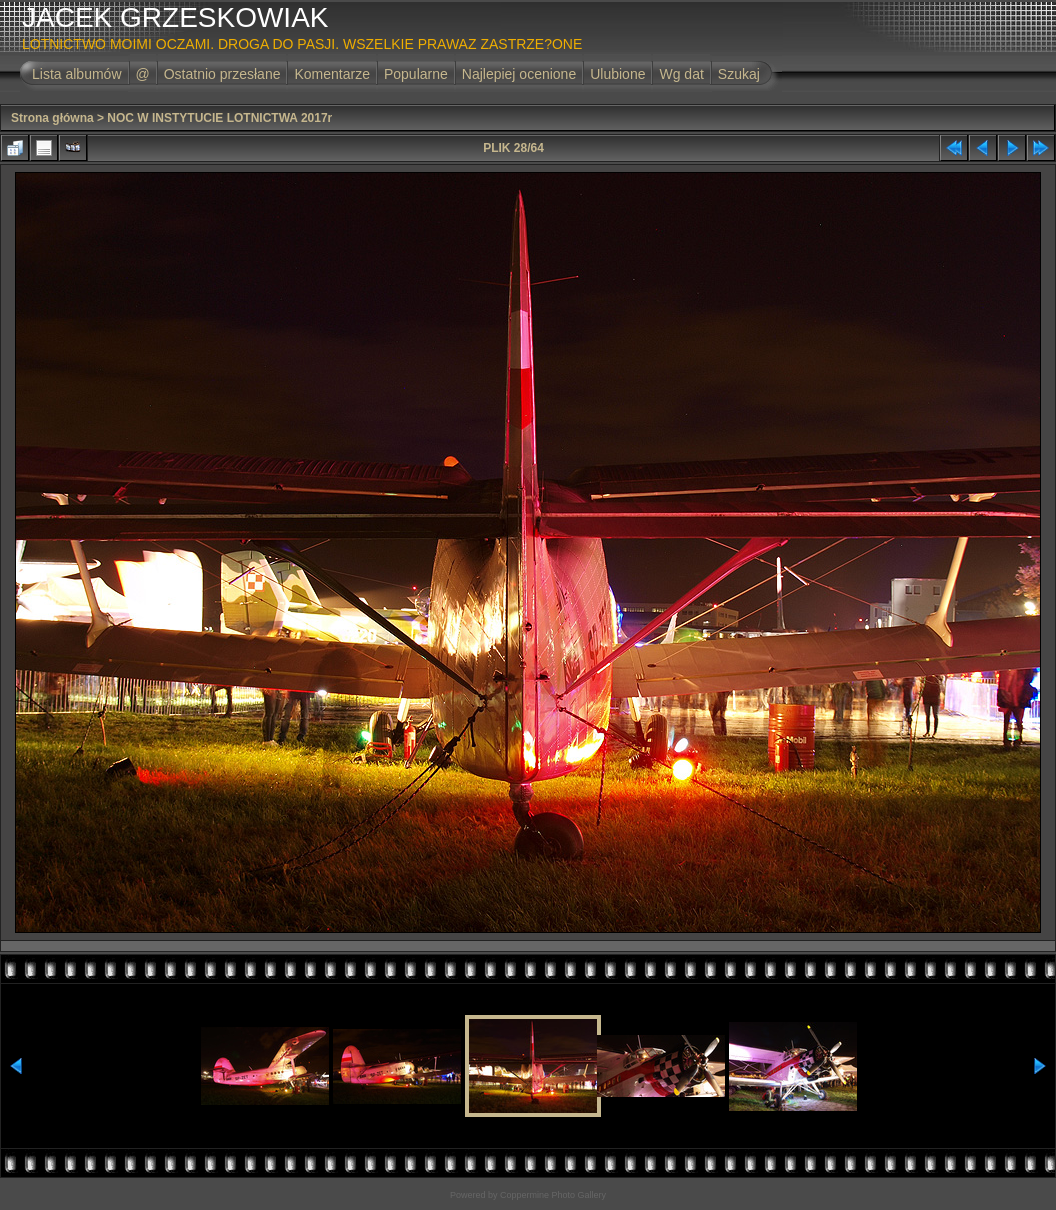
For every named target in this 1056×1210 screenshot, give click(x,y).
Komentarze (331, 74)
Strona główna (52, 118)
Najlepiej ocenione (519, 74)
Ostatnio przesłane (222, 74)
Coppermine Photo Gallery (553, 1195)
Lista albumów (77, 74)
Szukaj (739, 74)
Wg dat (681, 74)
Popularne (416, 74)
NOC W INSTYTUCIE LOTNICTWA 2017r (219, 118)
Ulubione (617, 74)
